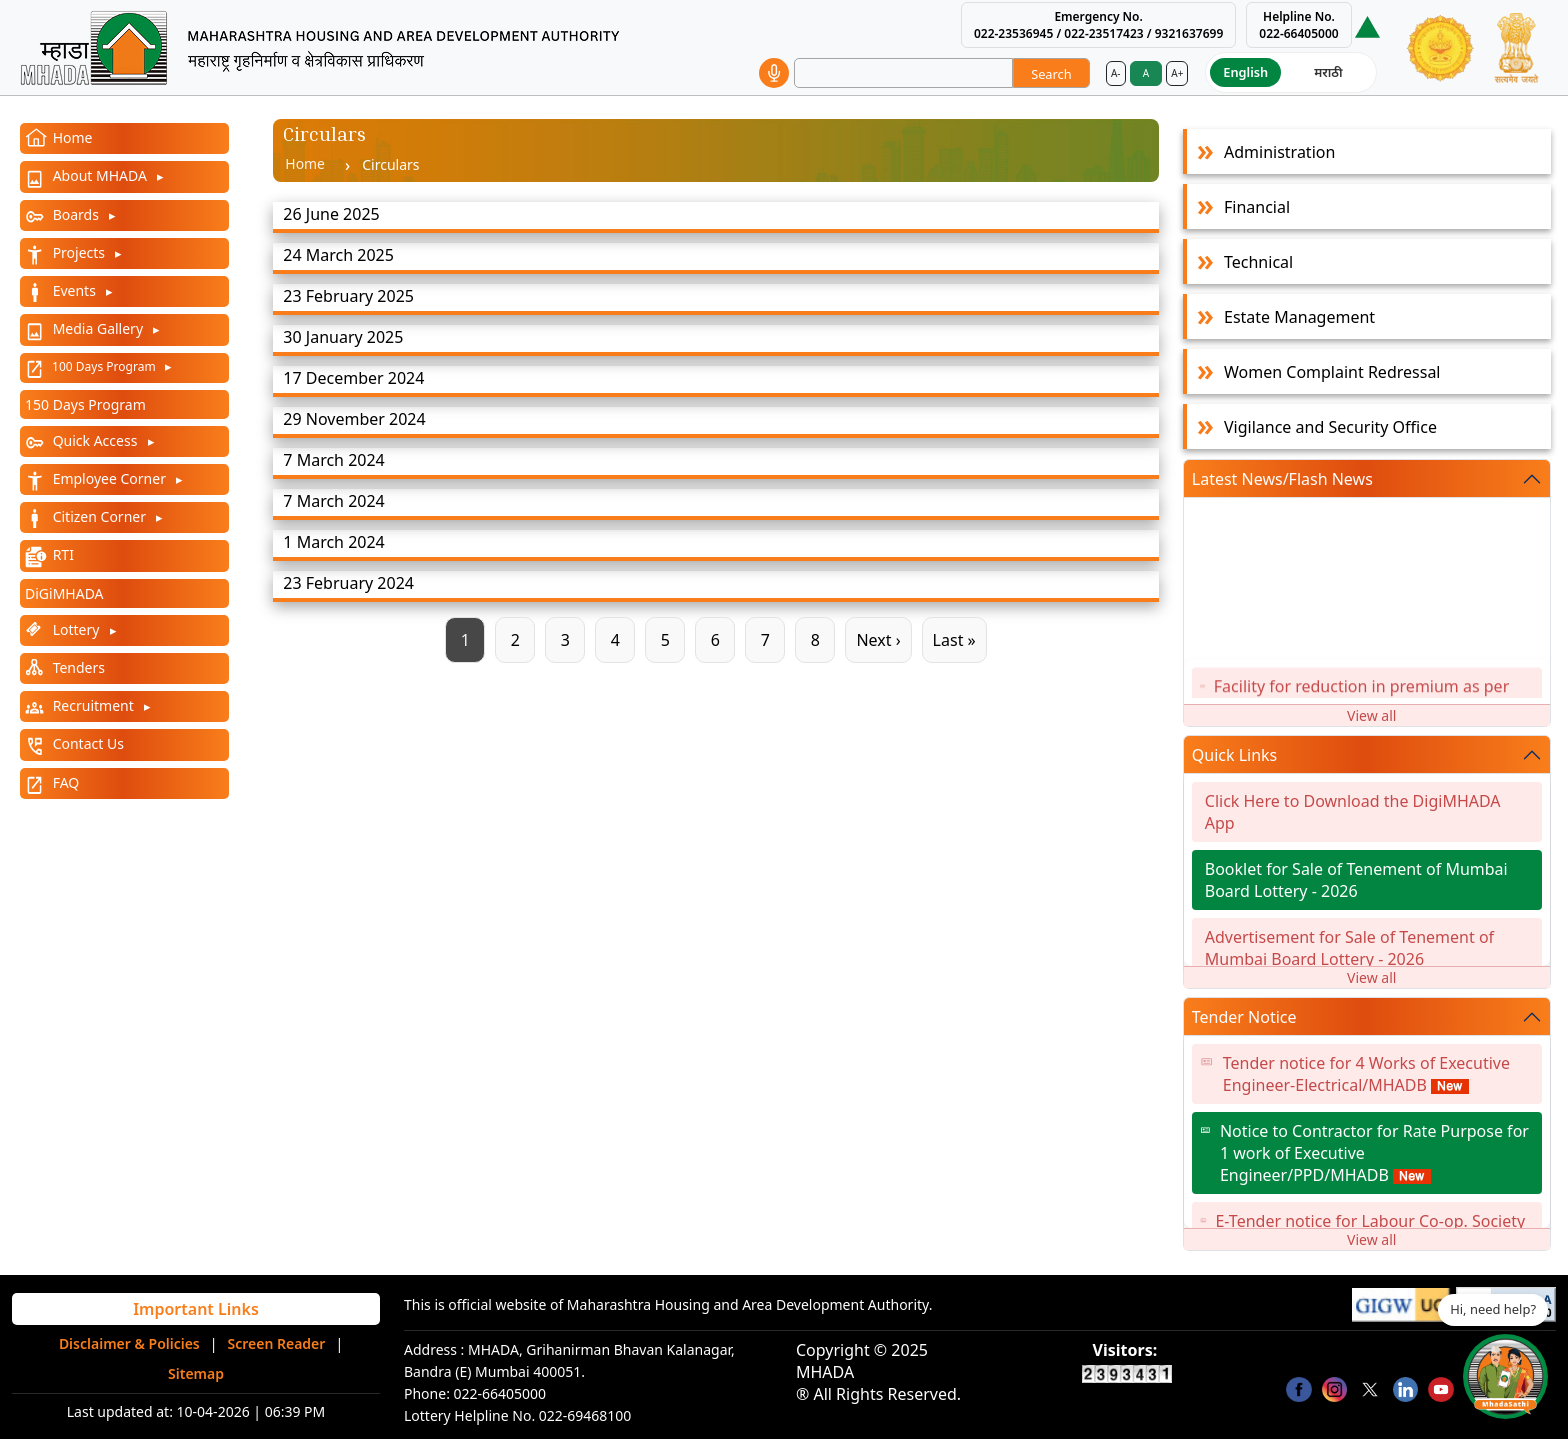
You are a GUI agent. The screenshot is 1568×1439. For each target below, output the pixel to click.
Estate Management (1299, 317)
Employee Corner (109, 478)
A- (1116, 73)
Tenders (77, 667)
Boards (76, 214)
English (1245, 72)
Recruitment (93, 705)
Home (70, 137)
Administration (1279, 152)
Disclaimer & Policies (129, 1343)
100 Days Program (104, 366)
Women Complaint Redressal (1332, 372)
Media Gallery (98, 328)
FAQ (64, 782)
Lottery (76, 629)
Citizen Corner (99, 516)
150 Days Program (85, 404)
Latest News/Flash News (1282, 479)
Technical (1258, 262)
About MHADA (100, 175)
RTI (61, 554)
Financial (1257, 207)
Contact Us (86, 743)
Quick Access (95, 440)
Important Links (196, 1309)
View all (1371, 715)
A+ (1177, 73)
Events (74, 290)
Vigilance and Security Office (1330, 427)
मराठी (1328, 72)
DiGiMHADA (64, 593)
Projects (79, 252)
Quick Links (1235, 755)
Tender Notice (1244, 1017)
